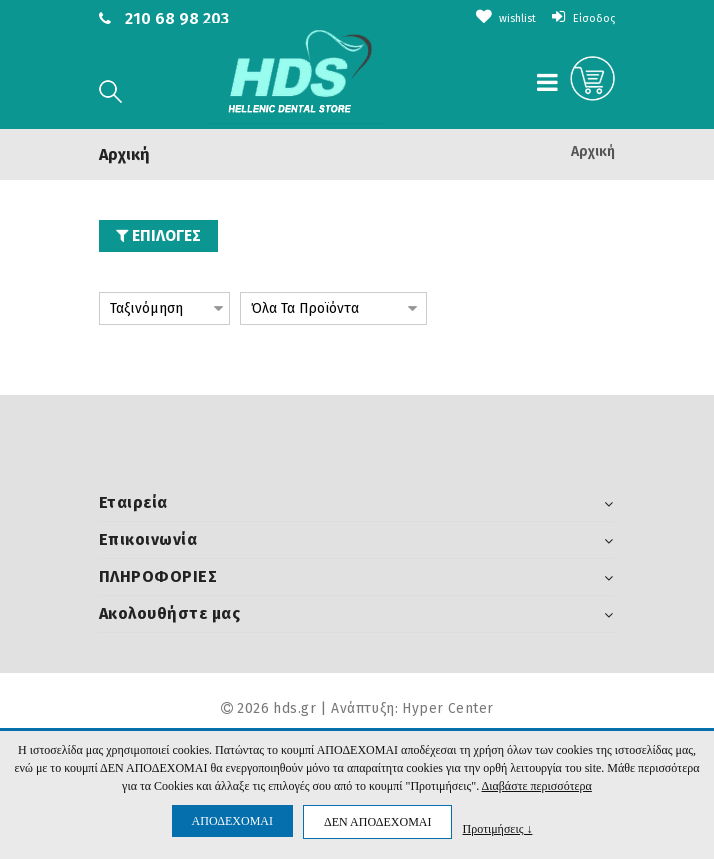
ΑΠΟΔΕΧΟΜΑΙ (232, 821)
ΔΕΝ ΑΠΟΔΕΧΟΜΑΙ (377, 822)
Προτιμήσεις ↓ (497, 828)
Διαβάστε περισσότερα (537, 786)
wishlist (490, 17)
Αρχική (593, 151)
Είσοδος (578, 17)
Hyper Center (447, 708)
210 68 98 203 (177, 18)
